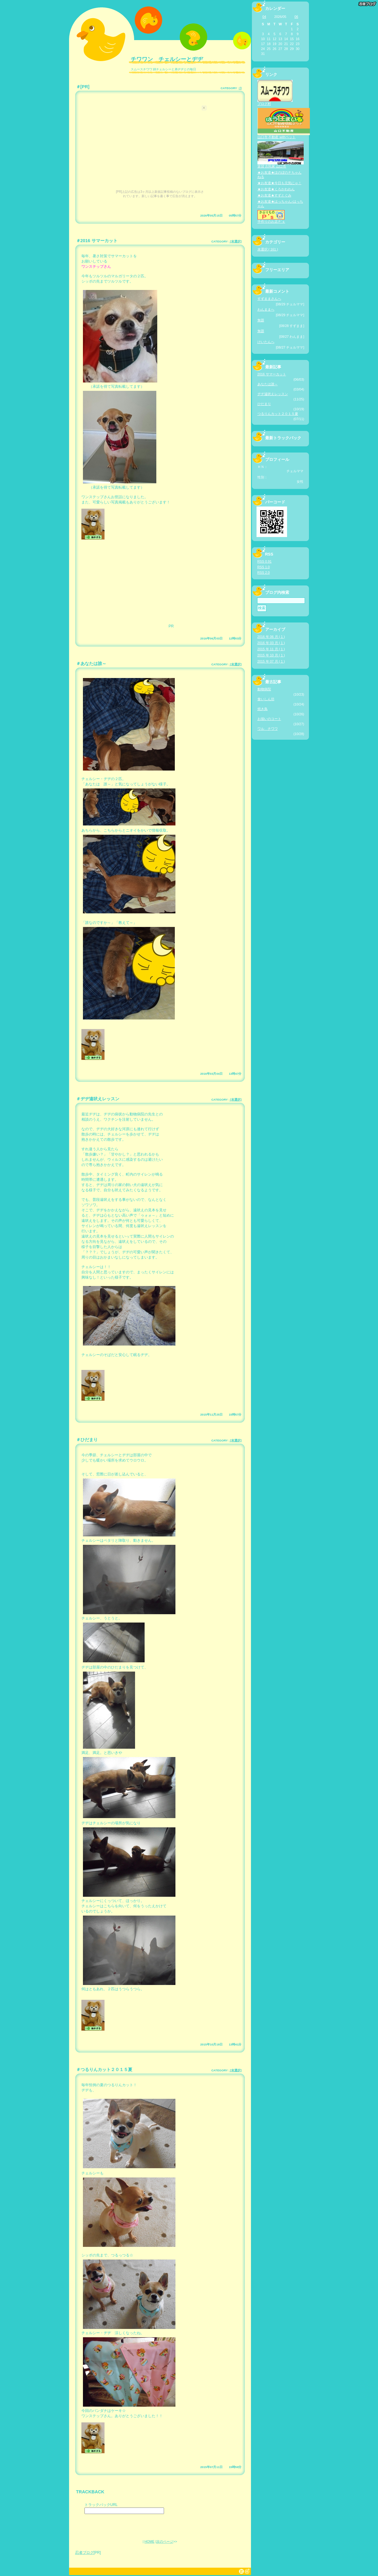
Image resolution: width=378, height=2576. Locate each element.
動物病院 (264, 689)
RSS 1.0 (263, 567)
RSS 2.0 (263, 572)
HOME (149, 2541)
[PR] (85, 86)
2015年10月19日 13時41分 (220, 2044)
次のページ (164, 2541)
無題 (260, 320)
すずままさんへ (269, 298)
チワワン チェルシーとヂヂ (167, 59)
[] (240, 88)
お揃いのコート (269, 719)
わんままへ (265, 309)
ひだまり (89, 1439)
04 (264, 17)
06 (296, 17)
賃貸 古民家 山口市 (280, 164)
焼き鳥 (262, 709)
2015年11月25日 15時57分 (220, 1414)
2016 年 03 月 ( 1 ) (271, 643)
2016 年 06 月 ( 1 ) (271, 637)
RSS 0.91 (264, 561)
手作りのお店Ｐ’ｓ (271, 220)
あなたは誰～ (93, 663)
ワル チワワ (267, 728)
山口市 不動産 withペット (283, 135)
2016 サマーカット (98, 240)
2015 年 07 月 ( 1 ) (271, 661)
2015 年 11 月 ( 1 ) (271, 649)
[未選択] (235, 241)
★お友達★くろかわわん (276, 189)
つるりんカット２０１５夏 (106, 2069)
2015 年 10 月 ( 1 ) (271, 655)
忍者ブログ (84, 2552)
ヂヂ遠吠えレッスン (99, 1098)
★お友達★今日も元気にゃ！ (279, 183)
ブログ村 (275, 102)
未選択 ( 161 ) (267, 249)
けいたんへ (265, 342)
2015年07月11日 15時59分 (220, 2467)
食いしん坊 (265, 699)
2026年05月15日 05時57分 (220, 215)
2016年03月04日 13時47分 (220, 1073)
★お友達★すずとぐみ (274, 195)
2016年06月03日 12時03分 (220, 638)
